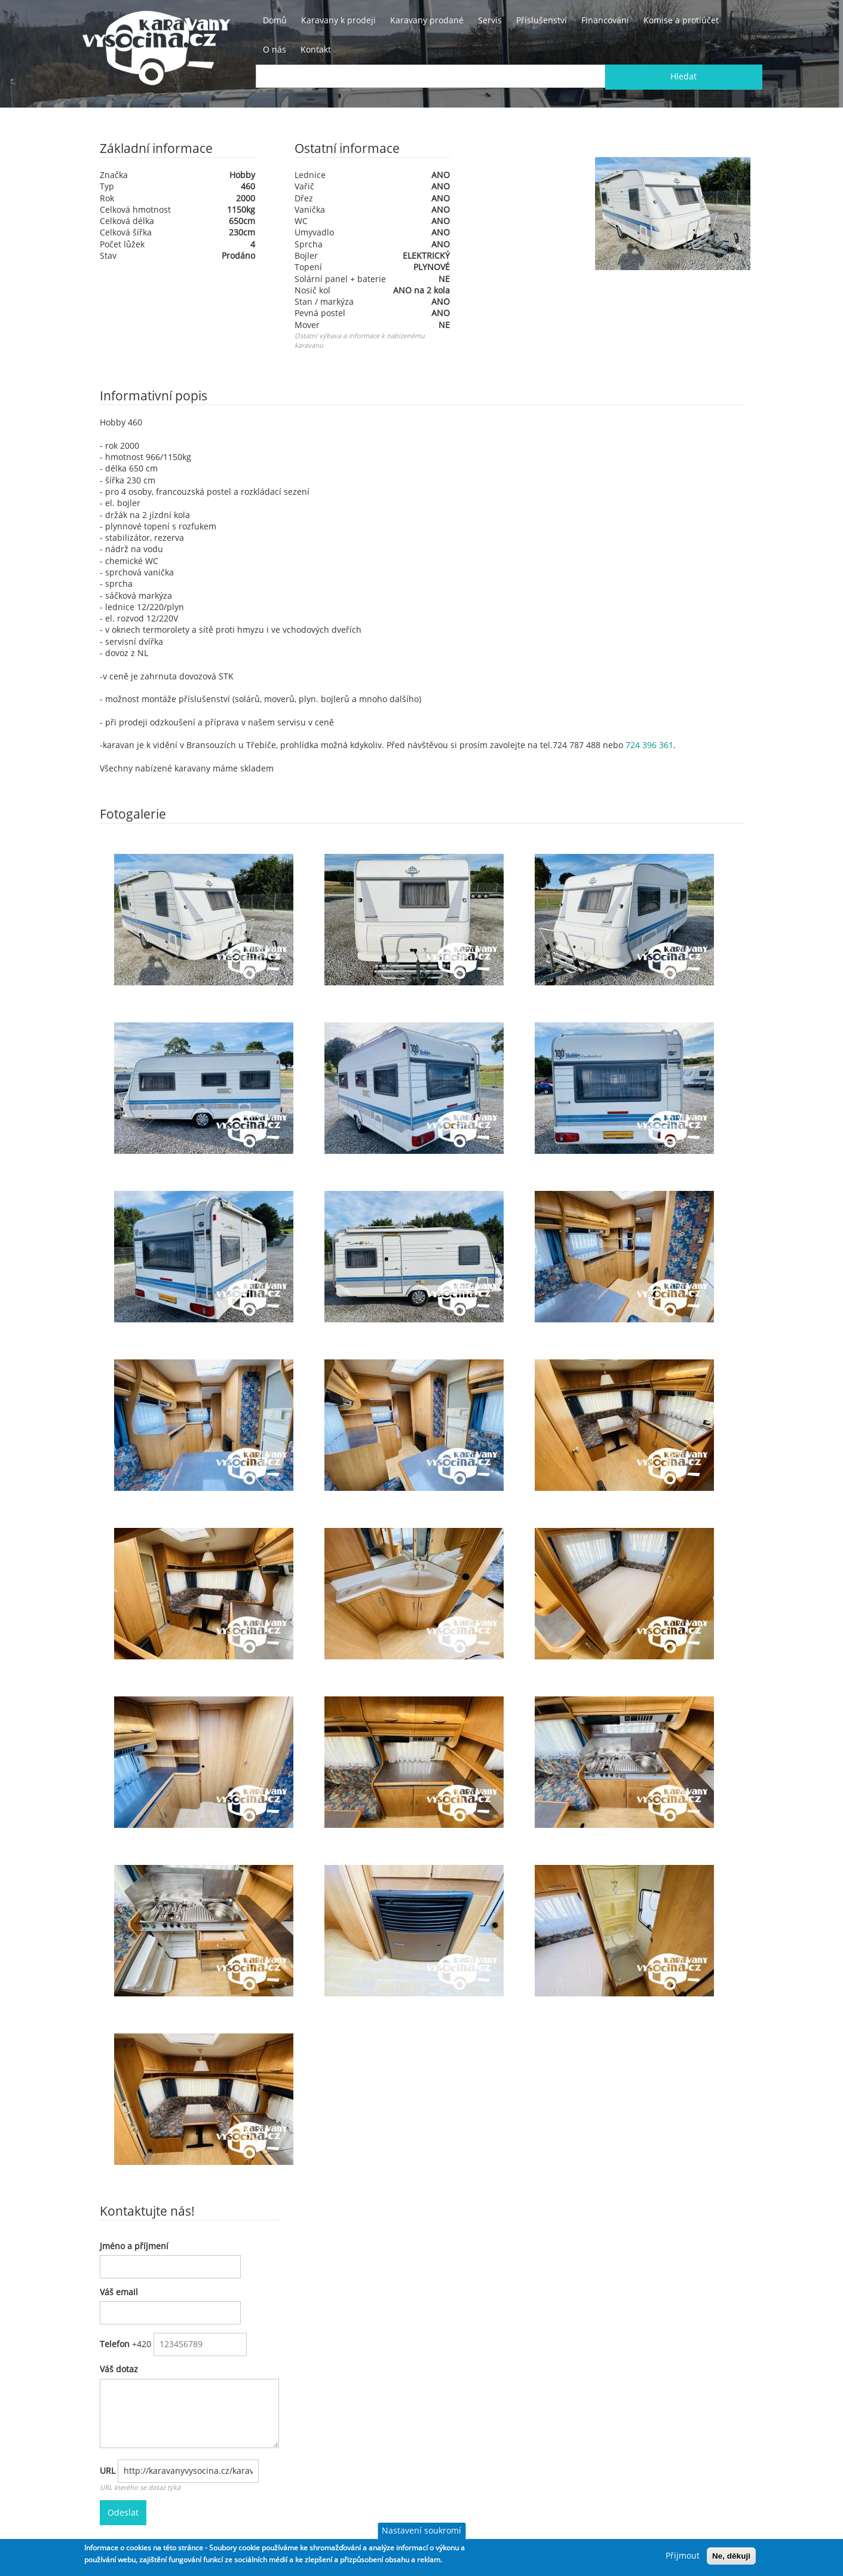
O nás (274, 49)
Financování (605, 20)
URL (107, 2470)
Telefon (115, 2344)
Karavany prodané (427, 20)
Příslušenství (541, 20)
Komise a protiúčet (681, 20)
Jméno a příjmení (134, 2246)
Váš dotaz (119, 2369)
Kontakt (316, 49)
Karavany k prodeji (338, 20)
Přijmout (683, 2555)
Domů (275, 20)
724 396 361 (649, 745)
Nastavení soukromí (421, 2530)
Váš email (119, 2292)
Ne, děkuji (731, 2556)
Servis (490, 20)
